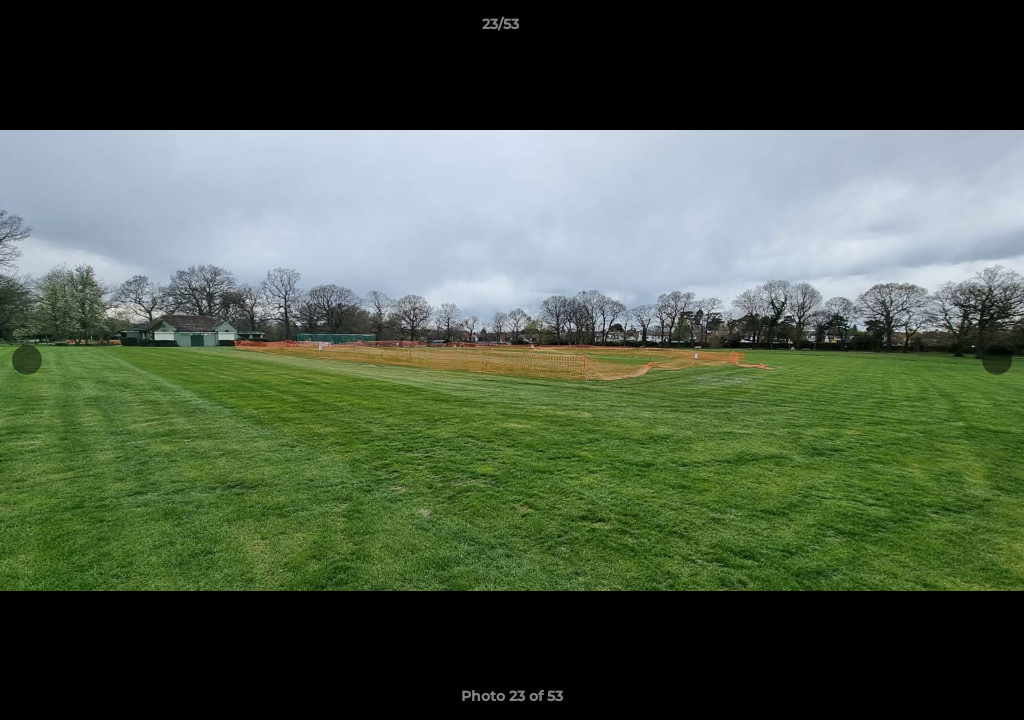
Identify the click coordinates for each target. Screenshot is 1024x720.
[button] (940, 29)
